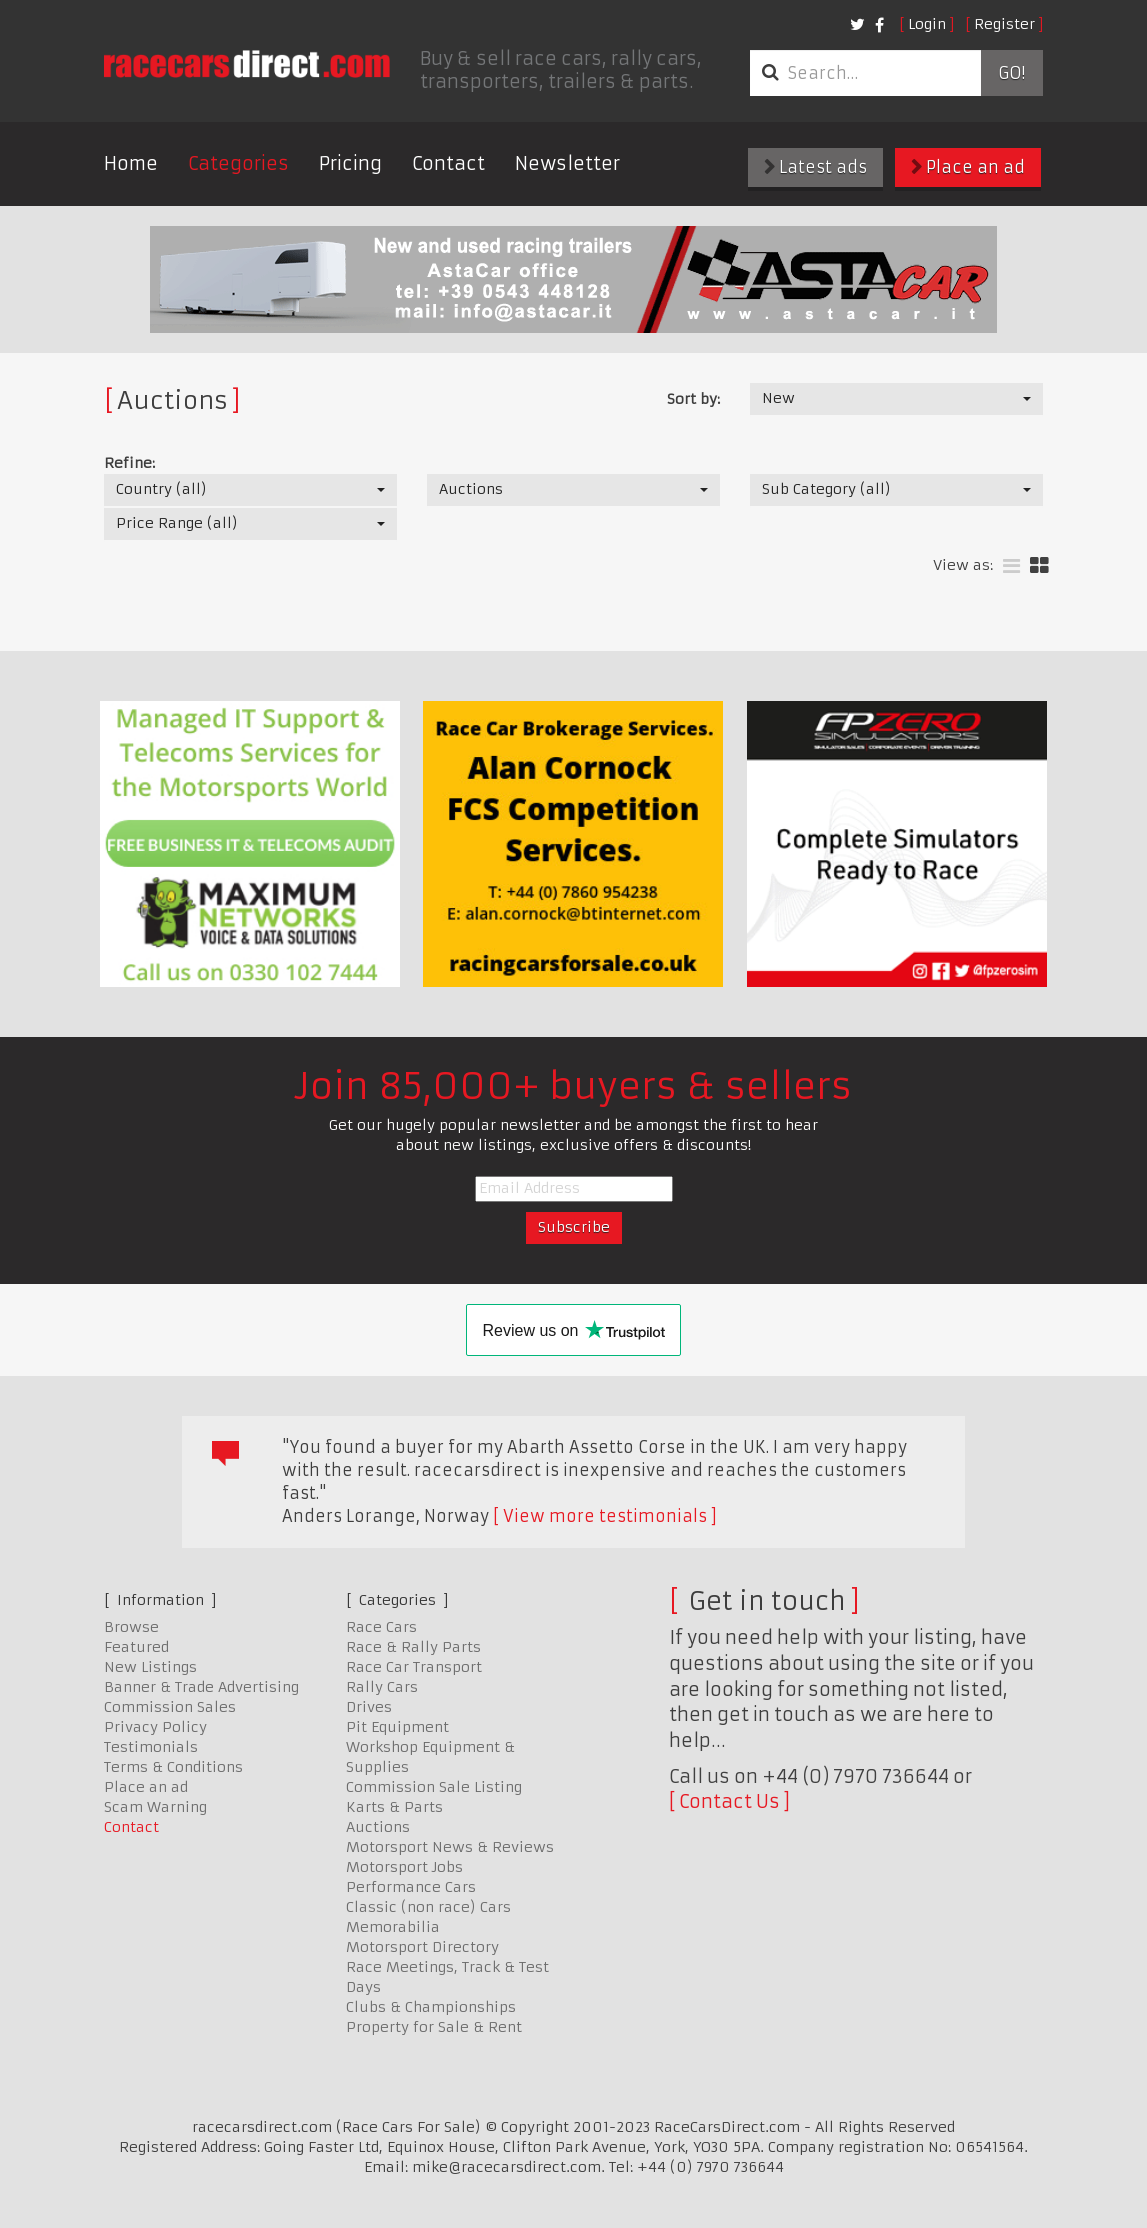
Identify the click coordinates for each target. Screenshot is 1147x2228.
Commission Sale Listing (434, 1787)
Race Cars (381, 1627)
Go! (1011, 73)
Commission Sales (170, 1707)
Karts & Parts (394, 1807)
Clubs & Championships (431, 2007)
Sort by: (693, 399)
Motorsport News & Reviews (450, 1847)
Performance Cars (411, 1887)
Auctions (378, 1827)
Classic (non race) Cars (428, 1907)
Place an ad (968, 167)
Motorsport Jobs (404, 1867)
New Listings (150, 1667)
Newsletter (567, 163)
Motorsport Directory (422, 1947)
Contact (448, 163)
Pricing (350, 163)
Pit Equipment (397, 1727)
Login (927, 24)
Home (131, 163)
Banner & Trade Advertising (201, 1687)
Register (1004, 24)
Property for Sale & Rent (434, 2027)
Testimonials (151, 1747)
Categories (238, 163)
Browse (131, 1627)
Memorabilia (393, 1927)
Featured (136, 1647)
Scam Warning (155, 1807)
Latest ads (815, 167)
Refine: (129, 463)
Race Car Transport (414, 1667)
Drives (369, 1707)
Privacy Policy (155, 1727)
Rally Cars (382, 1687)
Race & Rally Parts (413, 1647)
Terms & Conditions (173, 1767)
